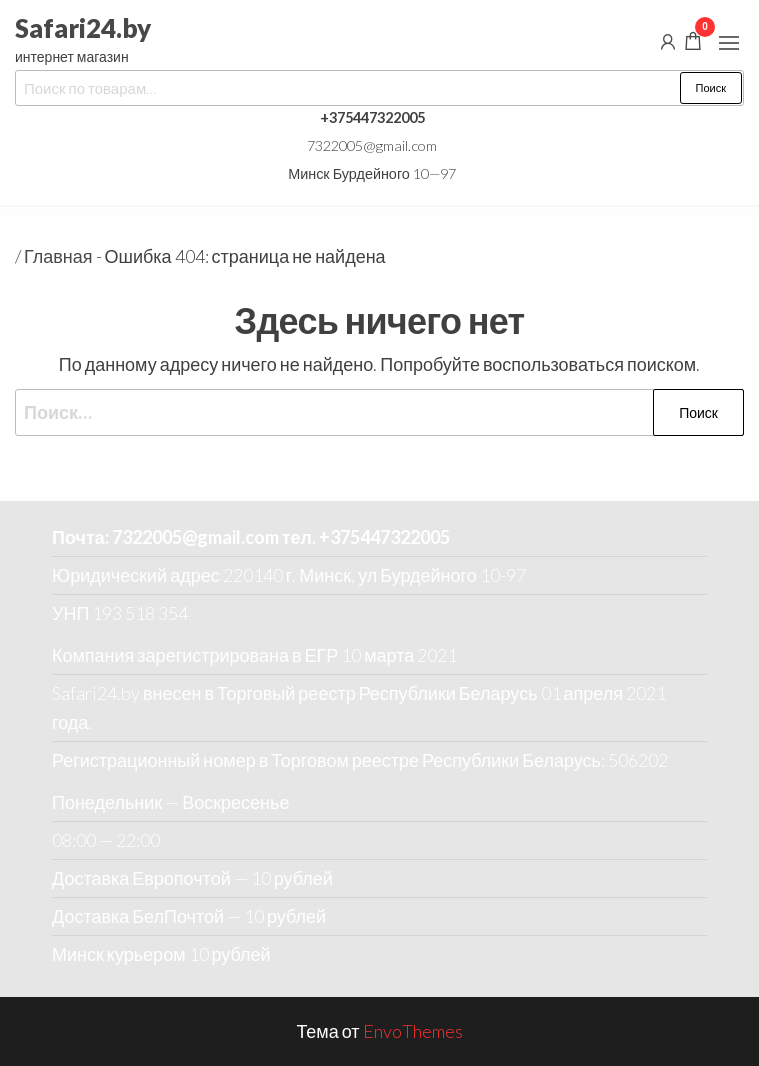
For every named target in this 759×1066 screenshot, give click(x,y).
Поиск (711, 87)
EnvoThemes (413, 1031)
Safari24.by (83, 28)
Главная (58, 256)
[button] (729, 43)
